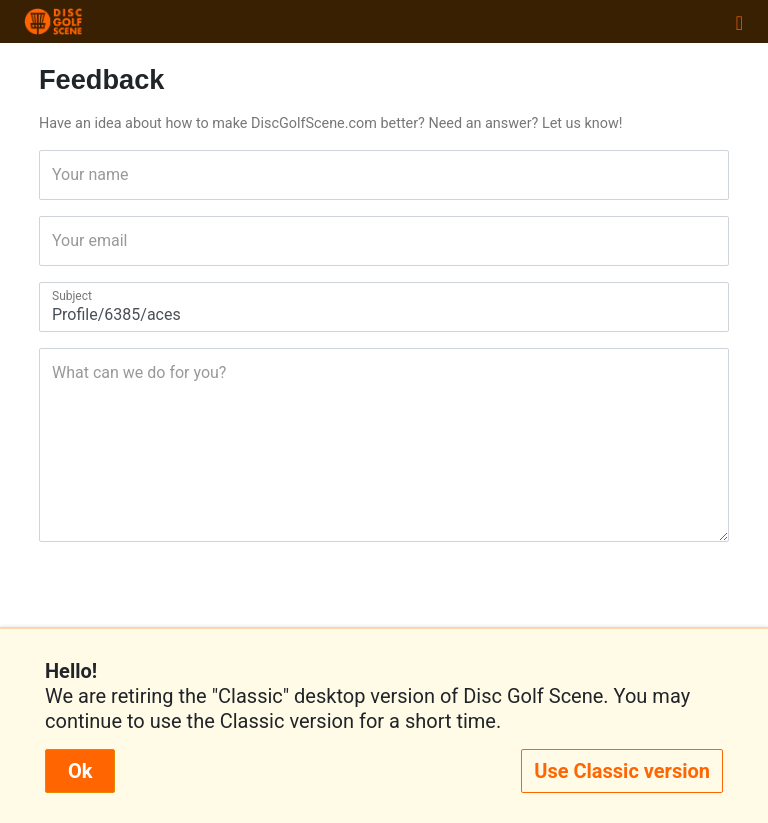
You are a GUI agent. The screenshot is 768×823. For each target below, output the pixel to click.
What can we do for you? (58, 372)
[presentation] (384, 605)
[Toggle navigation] (739, 22)
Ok (80, 771)
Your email (58, 240)
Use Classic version (622, 771)
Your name (58, 174)
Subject (58, 296)
